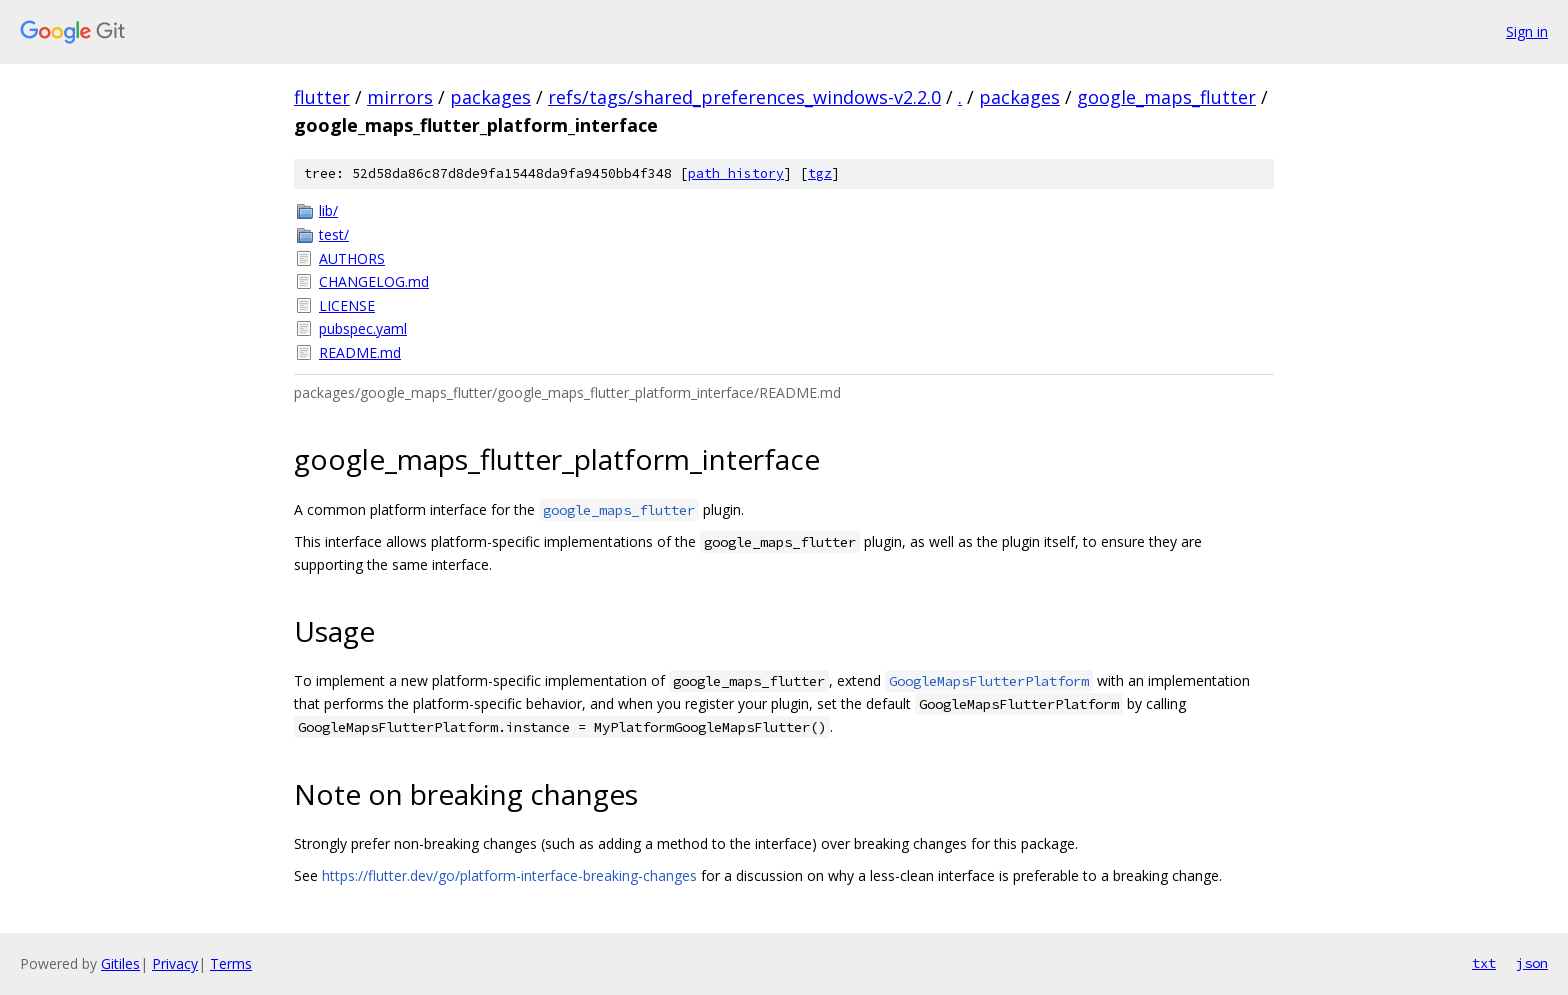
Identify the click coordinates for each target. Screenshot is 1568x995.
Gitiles (120, 963)
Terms (231, 963)
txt (1484, 963)
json (1532, 963)
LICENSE (347, 305)
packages (490, 97)
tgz (820, 173)
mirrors (400, 97)
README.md (360, 352)
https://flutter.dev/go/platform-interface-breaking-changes (509, 875)
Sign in (1527, 31)
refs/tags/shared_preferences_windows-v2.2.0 (744, 97)
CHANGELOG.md (374, 281)
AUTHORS (352, 258)
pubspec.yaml (363, 328)
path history (736, 173)
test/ (334, 234)
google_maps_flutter (1166, 97)
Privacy (175, 963)
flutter (322, 97)
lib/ (328, 210)
